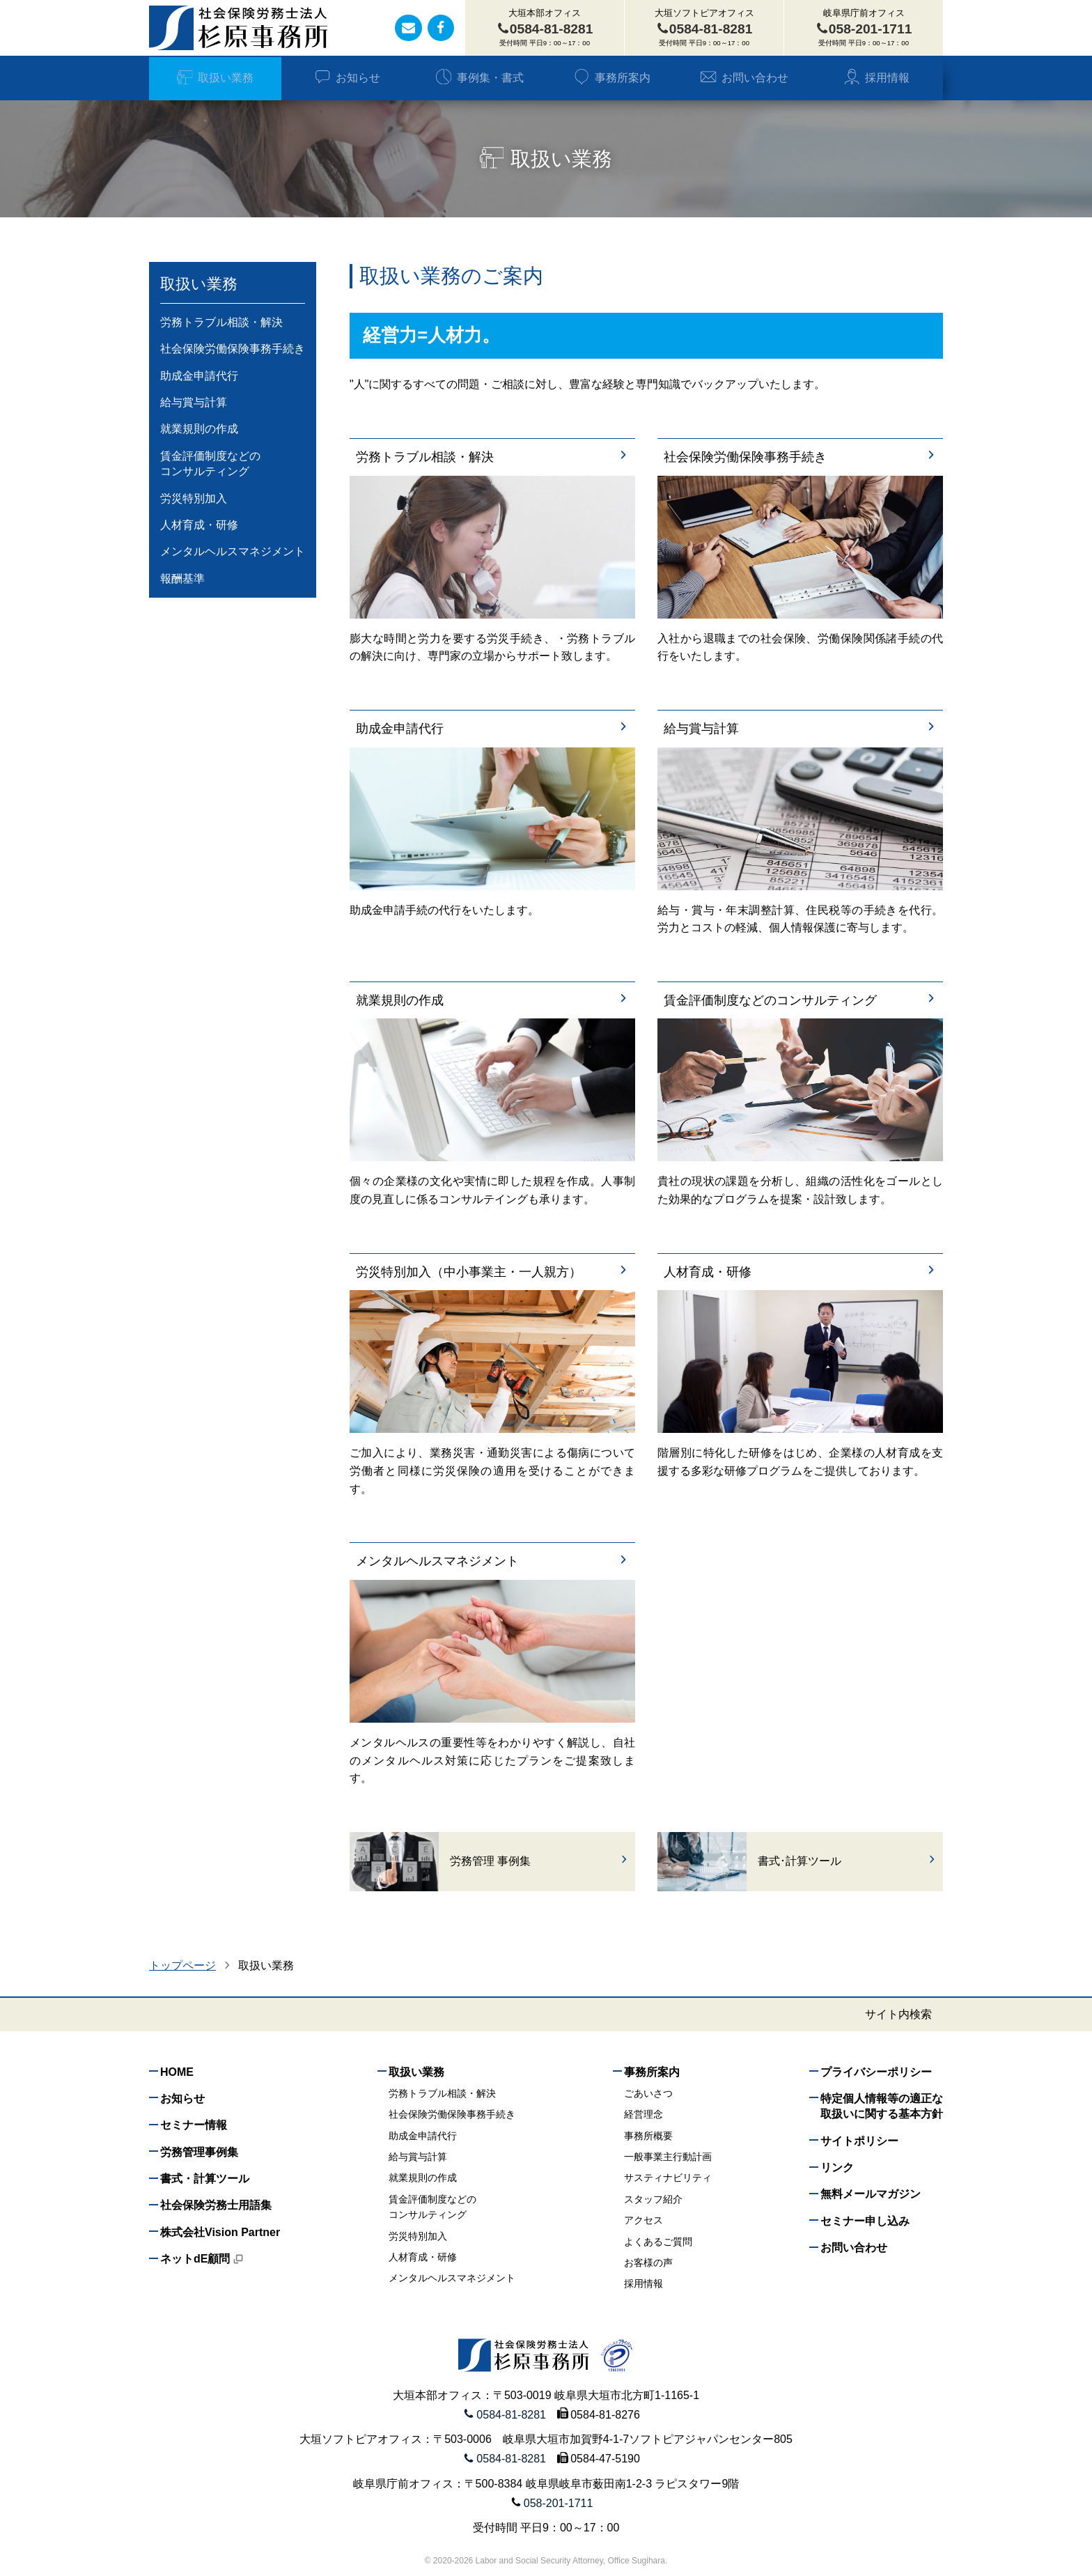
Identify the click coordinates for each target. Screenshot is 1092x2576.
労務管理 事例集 (540, 1861)
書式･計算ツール (847, 1861)
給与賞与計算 (800, 729)
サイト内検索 (898, 2014)
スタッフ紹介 (653, 2199)
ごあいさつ (648, 2093)
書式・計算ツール (204, 2179)
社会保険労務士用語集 (216, 2205)
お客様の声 (648, 2262)
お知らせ (347, 78)
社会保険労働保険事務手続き (800, 457)
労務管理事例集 (199, 2152)
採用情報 (876, 78)
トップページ (182, 1965)
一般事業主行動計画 (668, 2156)
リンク (837, 2167)
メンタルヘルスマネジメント (492, 1561)
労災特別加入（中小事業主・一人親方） (492, 1272)
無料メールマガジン (870, 2194)
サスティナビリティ (668, 2177)
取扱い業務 (215, 78)
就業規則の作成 (492, 1000)
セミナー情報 (193, 2125)
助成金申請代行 (492, 729)
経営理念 (643, 2114)
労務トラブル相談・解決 (492, 457)
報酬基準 (182, 578)
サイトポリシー (859, 2141)
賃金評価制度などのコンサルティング (800, 1000)
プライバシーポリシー (876, 2072)
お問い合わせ (744, 78)
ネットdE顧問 (202, 2259)
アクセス (643, 2220)
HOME (177, 2072)
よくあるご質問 (658, 2241)
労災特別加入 (193, 498)
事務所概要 (648, 2135)
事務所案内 (612, 78)
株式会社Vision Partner (220, 2232)
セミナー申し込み (865, 2221)
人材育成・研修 (800, 1272)
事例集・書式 (479, 78)
